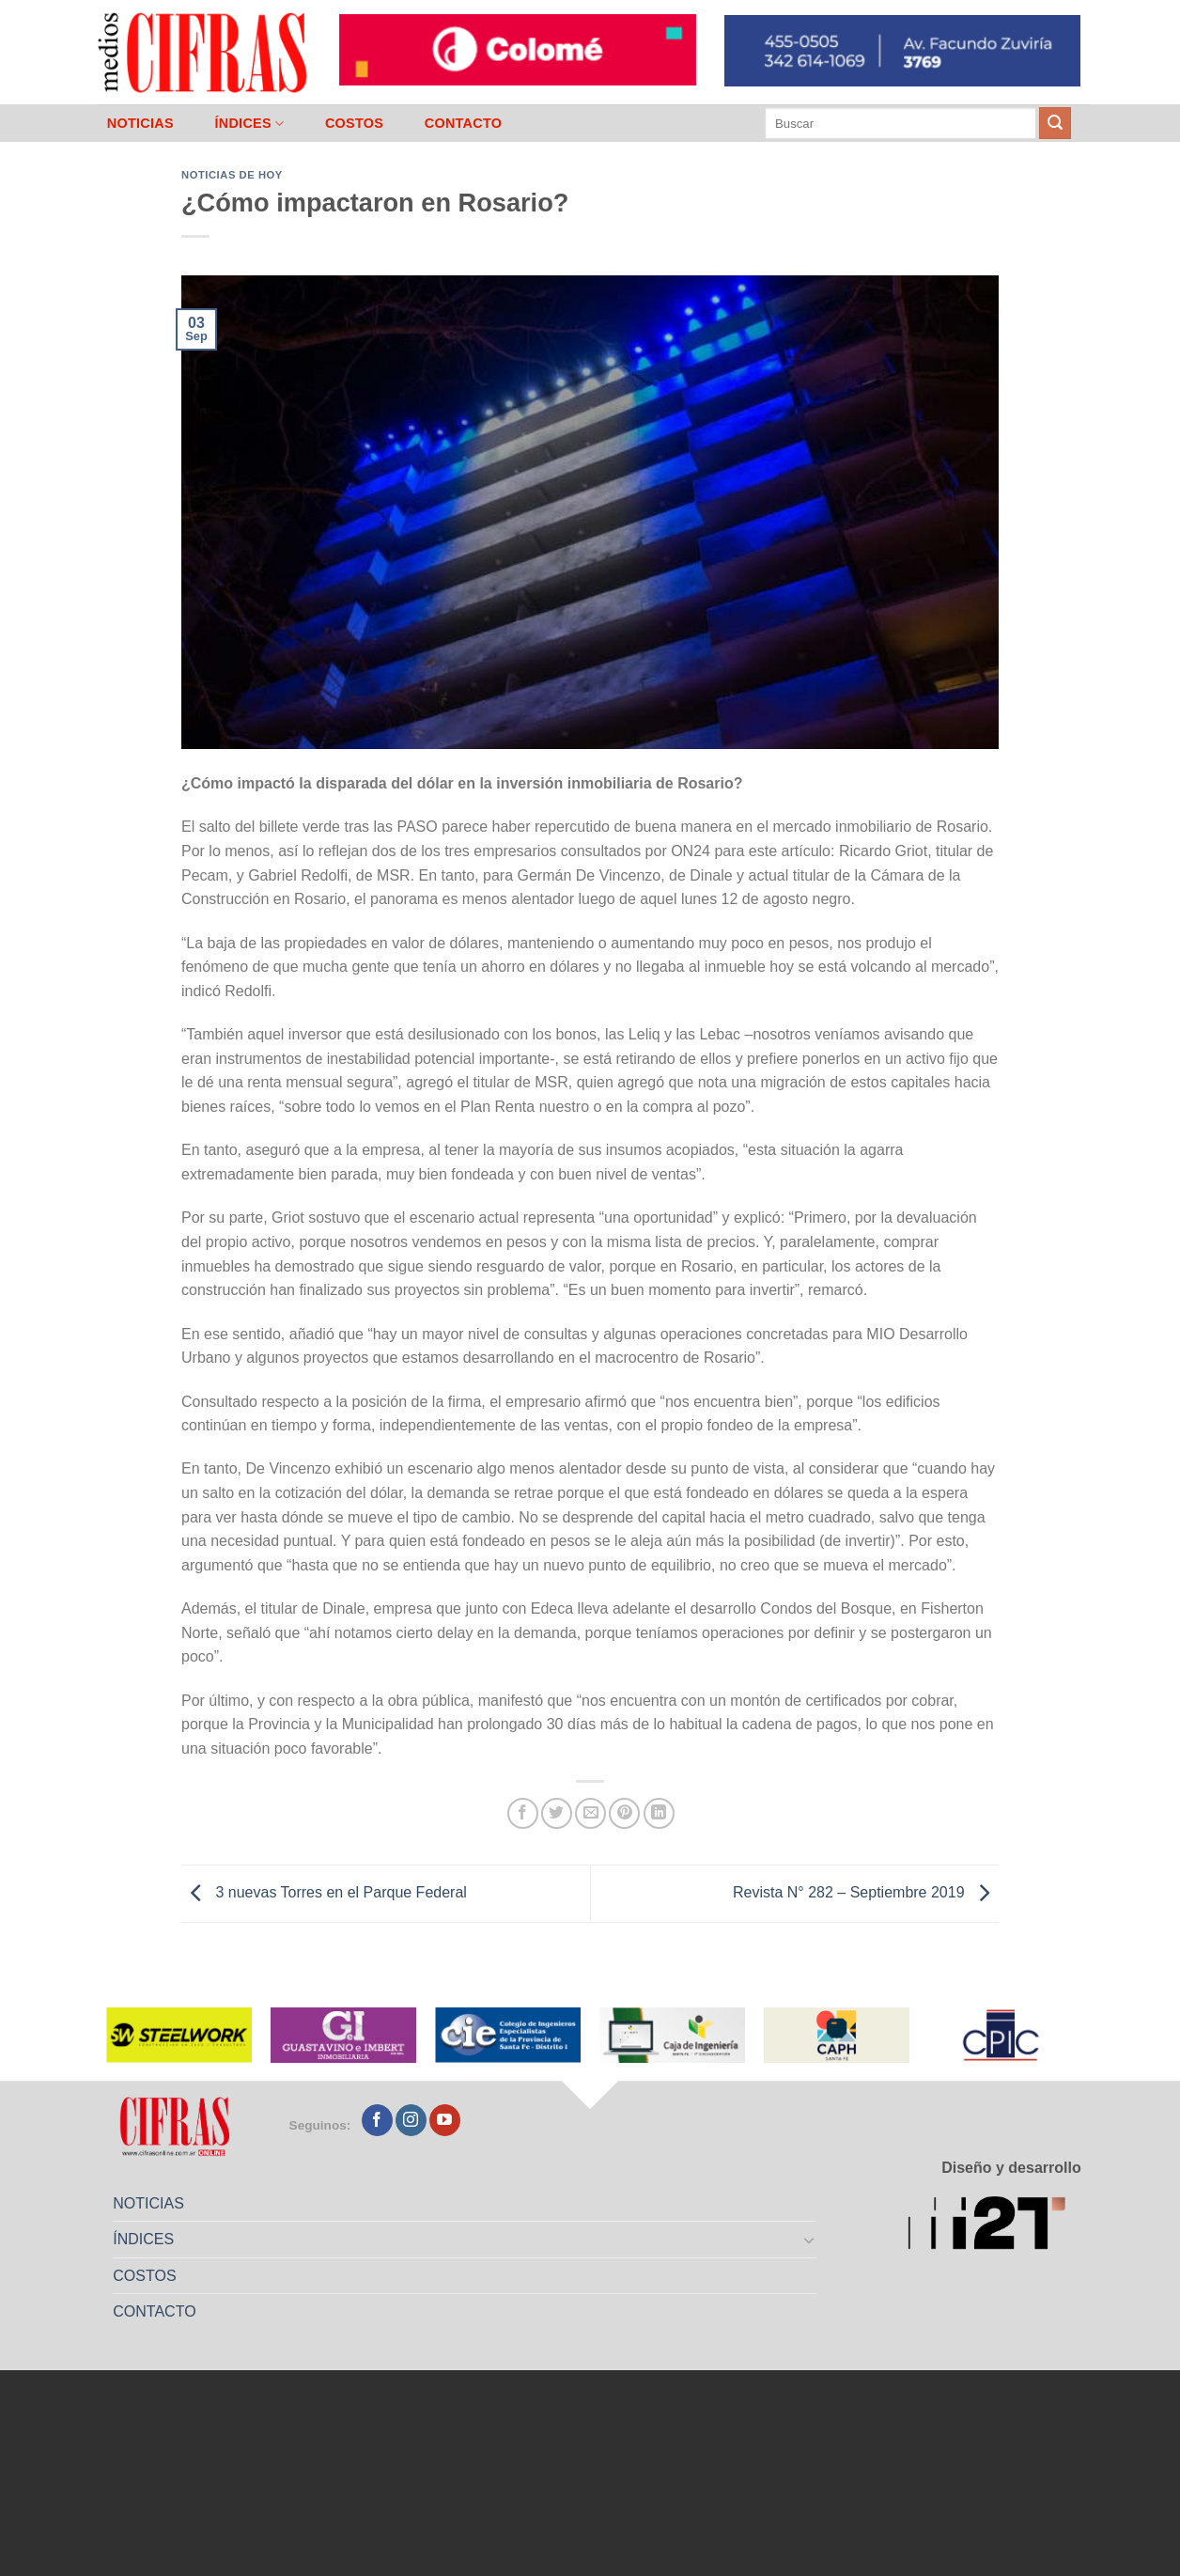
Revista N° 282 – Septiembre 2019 (866, 1892)
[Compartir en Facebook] (522, 1813)
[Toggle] (809, 2239)
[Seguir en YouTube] (444, 2120)
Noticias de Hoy (232, 174)
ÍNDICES (249, 124)
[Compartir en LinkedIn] (659, 1813)
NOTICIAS (140, 123)
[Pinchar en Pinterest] (624, 1813)
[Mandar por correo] (590, 1813)
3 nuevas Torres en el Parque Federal (324, 1892)
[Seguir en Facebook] (377, 2120)
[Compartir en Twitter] (556, 1813)
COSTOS (354, 123)
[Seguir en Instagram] (411, 2120)
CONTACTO (464, 123)
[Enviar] (1055, 123)
